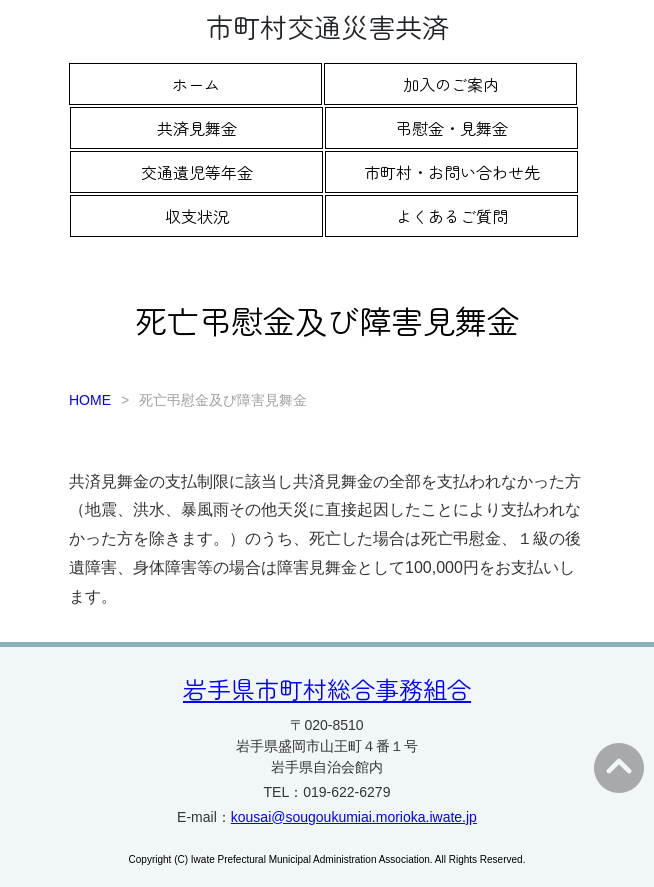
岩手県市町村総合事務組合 (327, 688)
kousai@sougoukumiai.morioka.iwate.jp (354, 817)
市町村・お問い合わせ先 (452, 172)
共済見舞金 (197, 128)
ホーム (196, 84)
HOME (90, 400)
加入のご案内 (451, 84)
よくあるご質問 (452, 216)
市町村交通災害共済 (327, 26)
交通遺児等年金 (197, 172)
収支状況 (197, 216)
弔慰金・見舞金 (452, 128)
